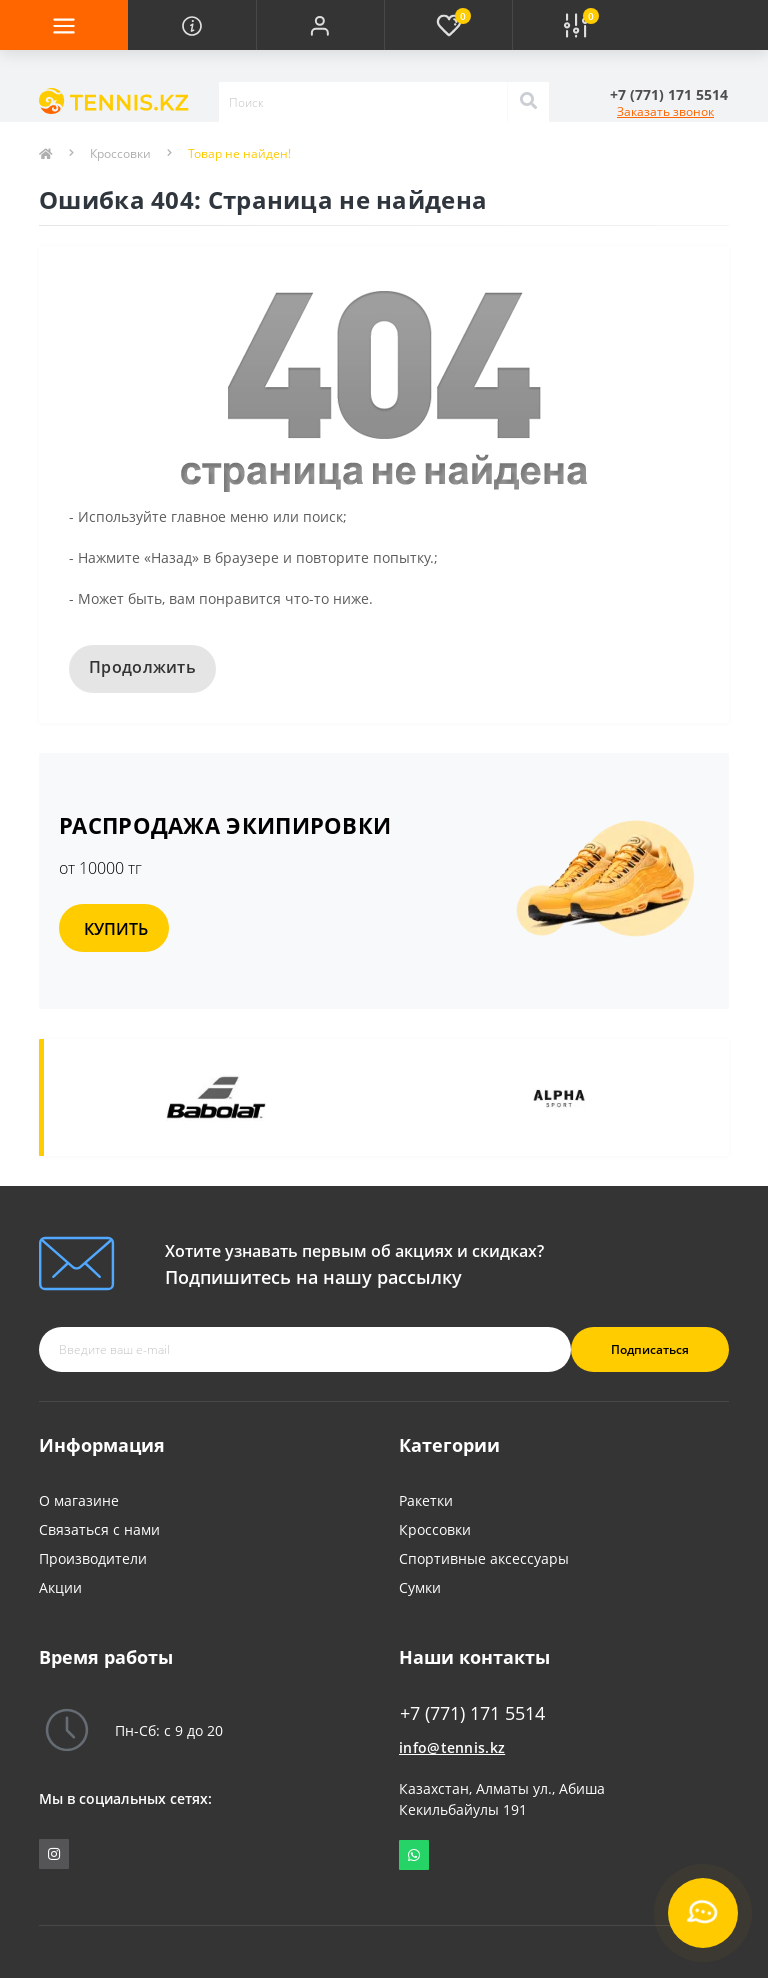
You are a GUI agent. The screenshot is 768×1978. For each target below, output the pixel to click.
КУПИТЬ (116, 929)
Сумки (420, 1587)
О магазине (79, 1500)
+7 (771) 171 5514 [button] (472, 1713)
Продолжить (142, 667)
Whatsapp (414, 1855)
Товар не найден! (239, 153)
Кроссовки (120, 153)
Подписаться (650, 1349)
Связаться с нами (99, 1529)
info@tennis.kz (452, 1747)
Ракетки (426, 1500)
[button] (320, 25)
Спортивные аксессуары (484, 1558)
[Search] (528, 102)
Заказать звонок (665, 111)
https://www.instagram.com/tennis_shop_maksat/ (54, 1854)
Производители (93, 1558)
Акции (60, 1587)
